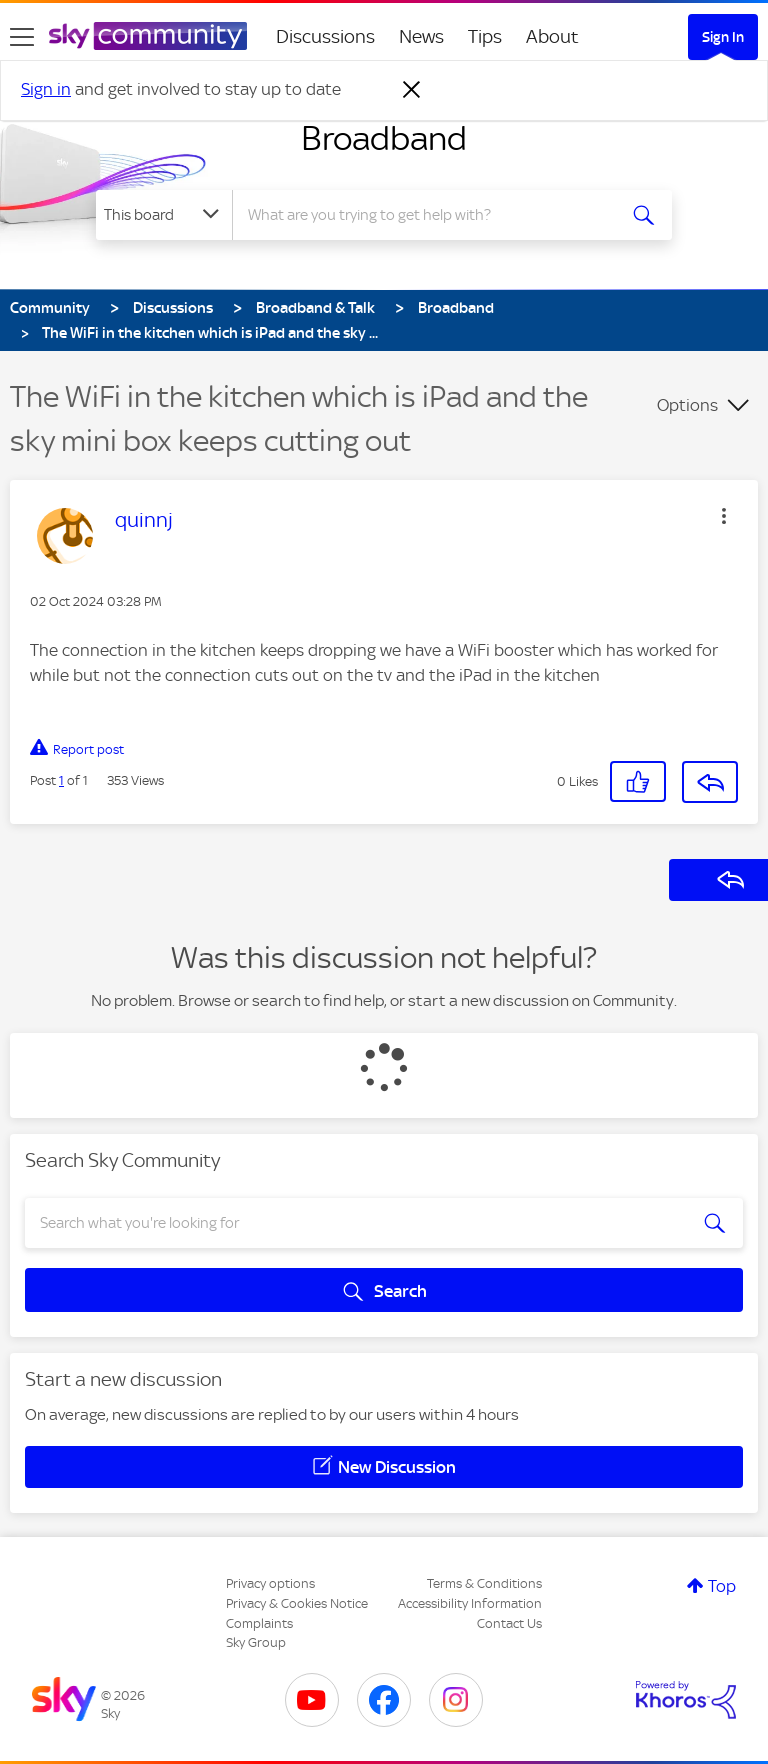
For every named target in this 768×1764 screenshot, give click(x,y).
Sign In (723, 37)
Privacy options (270, 1583)
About (552, 36)
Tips (485, 36)
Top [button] (722, 1586)
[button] (724, 516)
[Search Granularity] (164, 215)
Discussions (325, 36)
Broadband (384, 138)
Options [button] (687, 405)
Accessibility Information (470, 1603)
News (421, 36)
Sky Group (256, 1642)
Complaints (259, 1623)
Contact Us (509, 1623)
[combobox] (430, 215)
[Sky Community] (148, 36)
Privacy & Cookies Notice (297, 1603)
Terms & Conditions (484, 1583)
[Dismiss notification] (412, 90)
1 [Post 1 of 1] (61, 780)
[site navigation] (22, 37)
